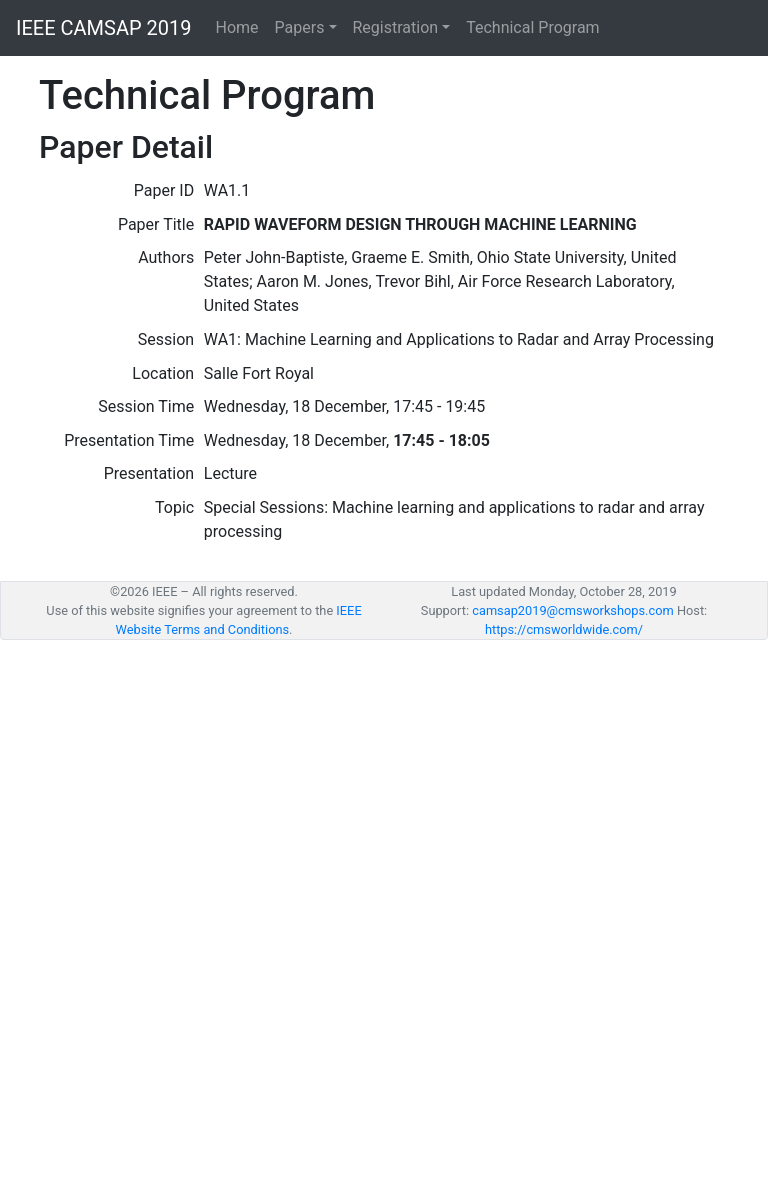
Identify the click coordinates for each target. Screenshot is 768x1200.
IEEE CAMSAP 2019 (104, 28)
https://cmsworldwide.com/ (564, 629)
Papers (300, 27)
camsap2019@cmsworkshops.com (573, 610)
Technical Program (532, 27)
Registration (396, 27)
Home (237, 27)
